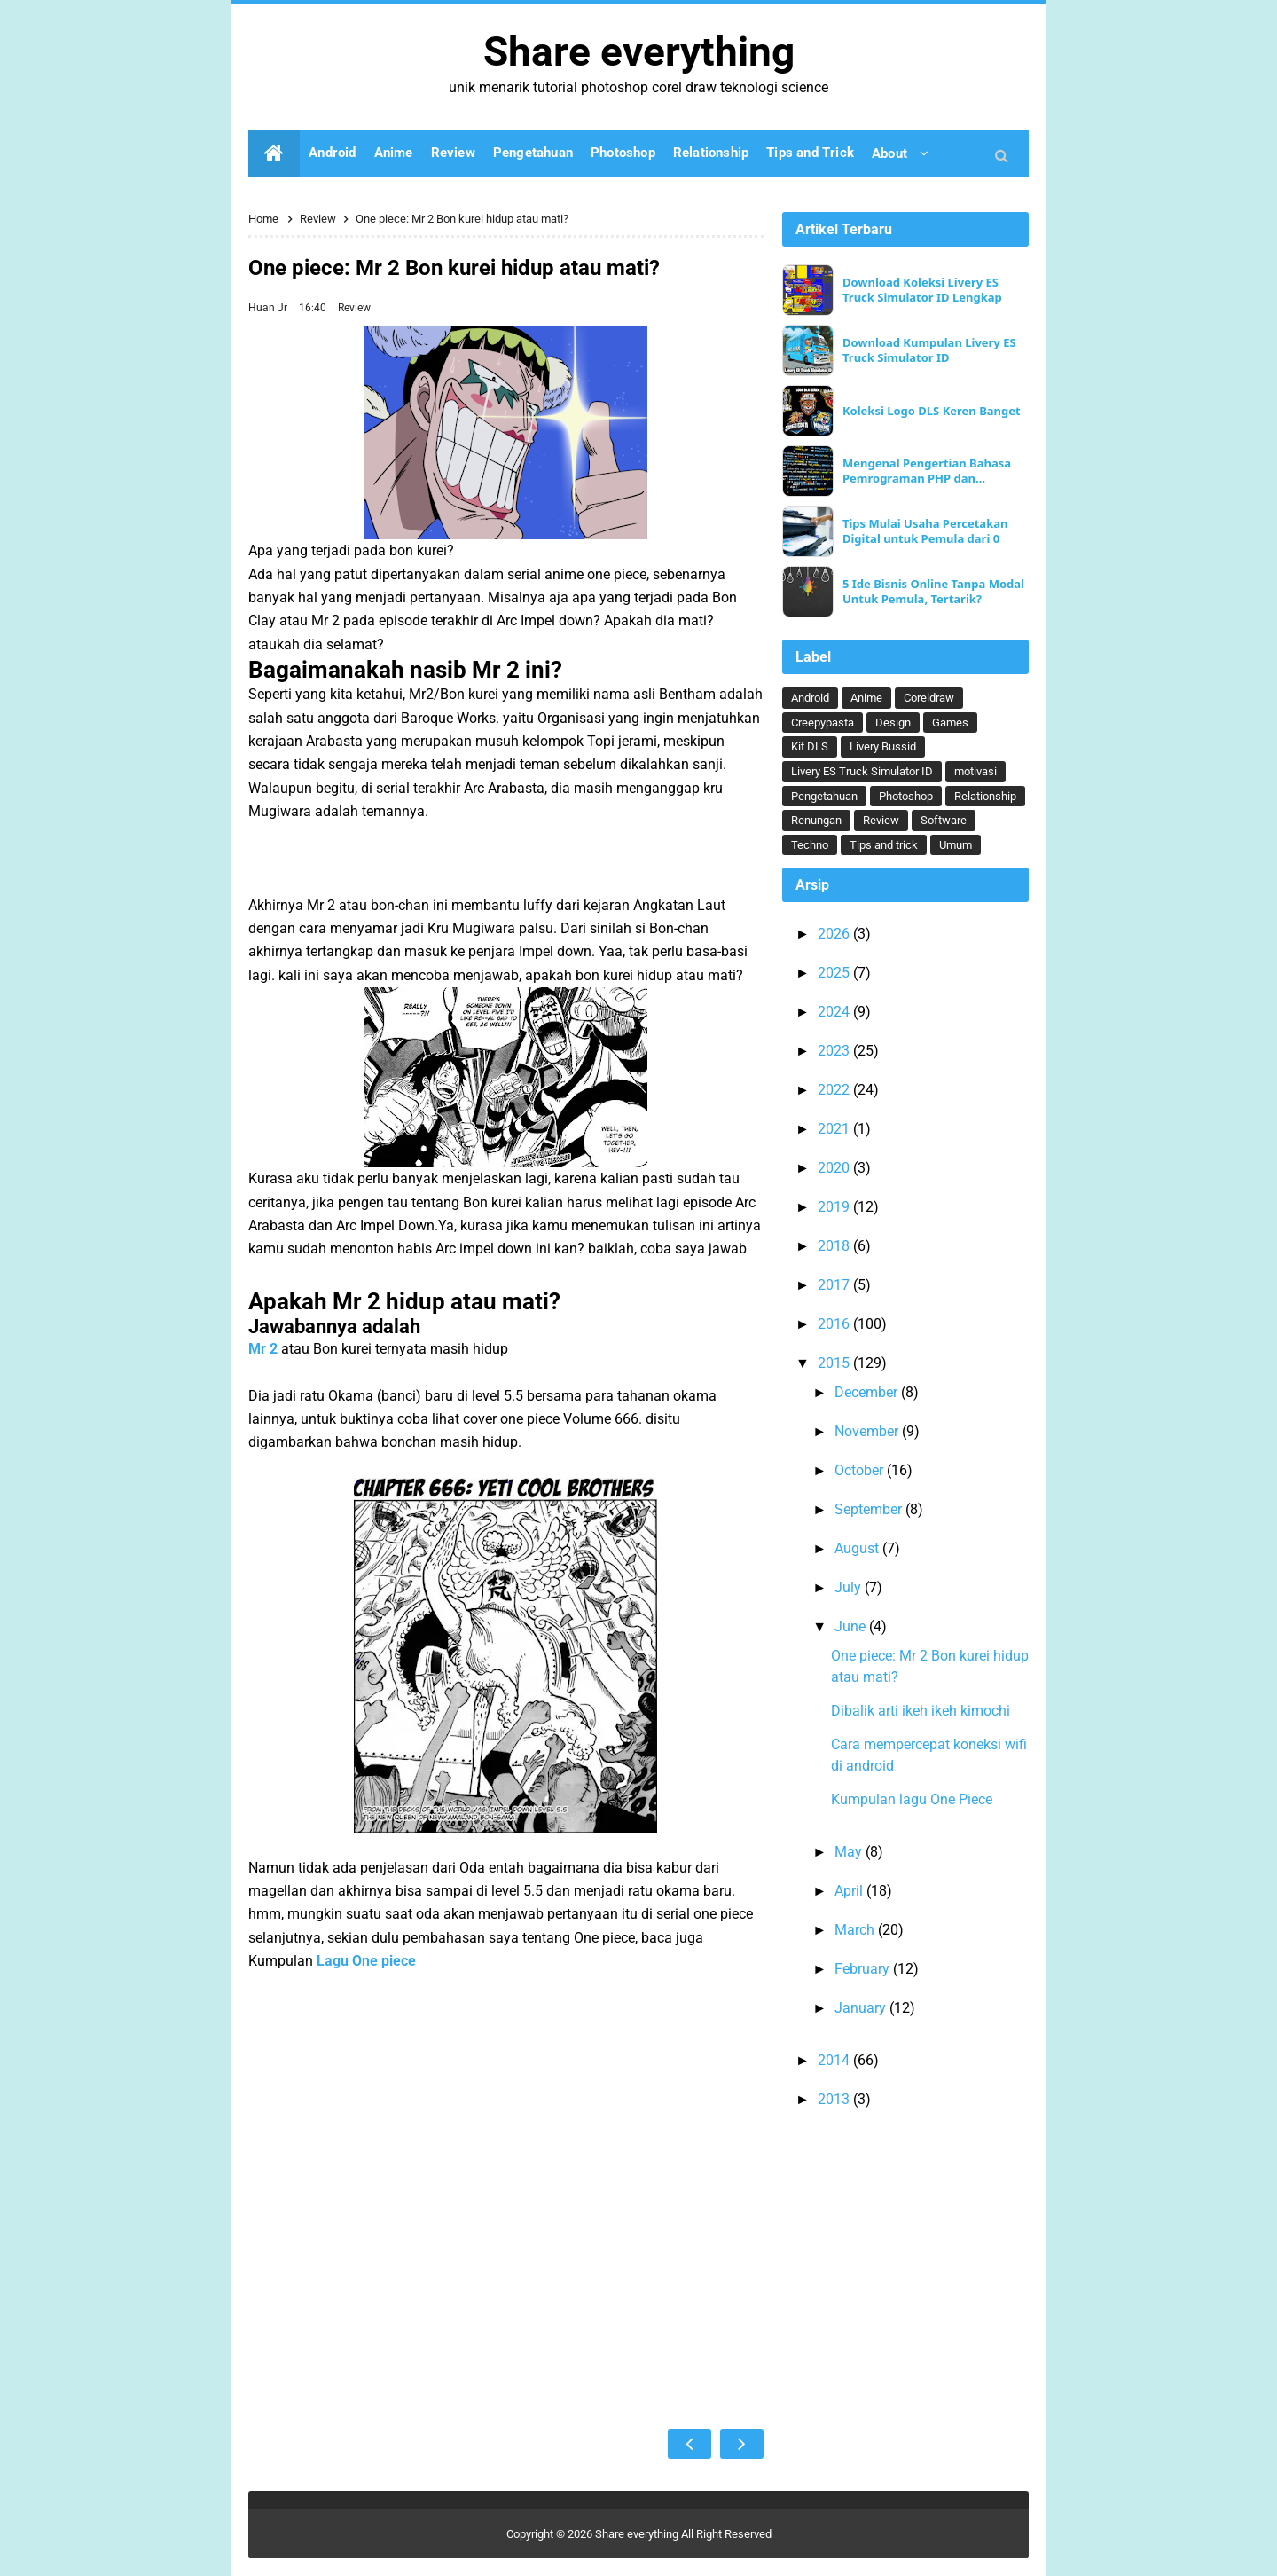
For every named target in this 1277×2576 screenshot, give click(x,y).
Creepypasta (822, 722)
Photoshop (906, 796)
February (863, 1968)
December (867, 1392)
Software (944, 820)
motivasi (975, 771)
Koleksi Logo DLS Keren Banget (931, 411)
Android (810, 697)
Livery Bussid (883, 746)
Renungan (816, 820)
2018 (835, 1245)
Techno (809, 845)
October (860, 1470)
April (850, 1890)
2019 (835, 1206)
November (868, 1431)
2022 (835, 1089)
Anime (866, 697)
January (861, 2007)
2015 (835, 1363)
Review (354, 308)
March (856, 1929)
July (849, 1587)
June (851, 1626)
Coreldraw (929, 697)
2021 (835, 1128)
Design (893, 722)
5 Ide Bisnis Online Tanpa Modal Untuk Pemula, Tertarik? (933, 592)
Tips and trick (884, 845)
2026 (835, 933)
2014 (835, 2060)
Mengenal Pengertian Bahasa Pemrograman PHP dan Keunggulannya (926, 471)
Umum (955, 845)
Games (950, 722)
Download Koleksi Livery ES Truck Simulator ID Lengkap (922, 290)
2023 (835, 1050)
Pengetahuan (824, 796)
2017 (835, 1284)
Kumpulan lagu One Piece (911, 1799)
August (858, 1548)
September (869, 1509)
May (850, 1851)
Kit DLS (809, 746)
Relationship (985, 796)
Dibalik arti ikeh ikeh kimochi (920, 1710)
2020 (835, 1167)
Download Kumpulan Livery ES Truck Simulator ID (929, 350)
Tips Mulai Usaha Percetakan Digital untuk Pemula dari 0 (925, 531)
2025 (835, 972)
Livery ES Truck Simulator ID (862, 771)
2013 (835, 2099)
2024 (835, 1011)
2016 (835, 1323)
